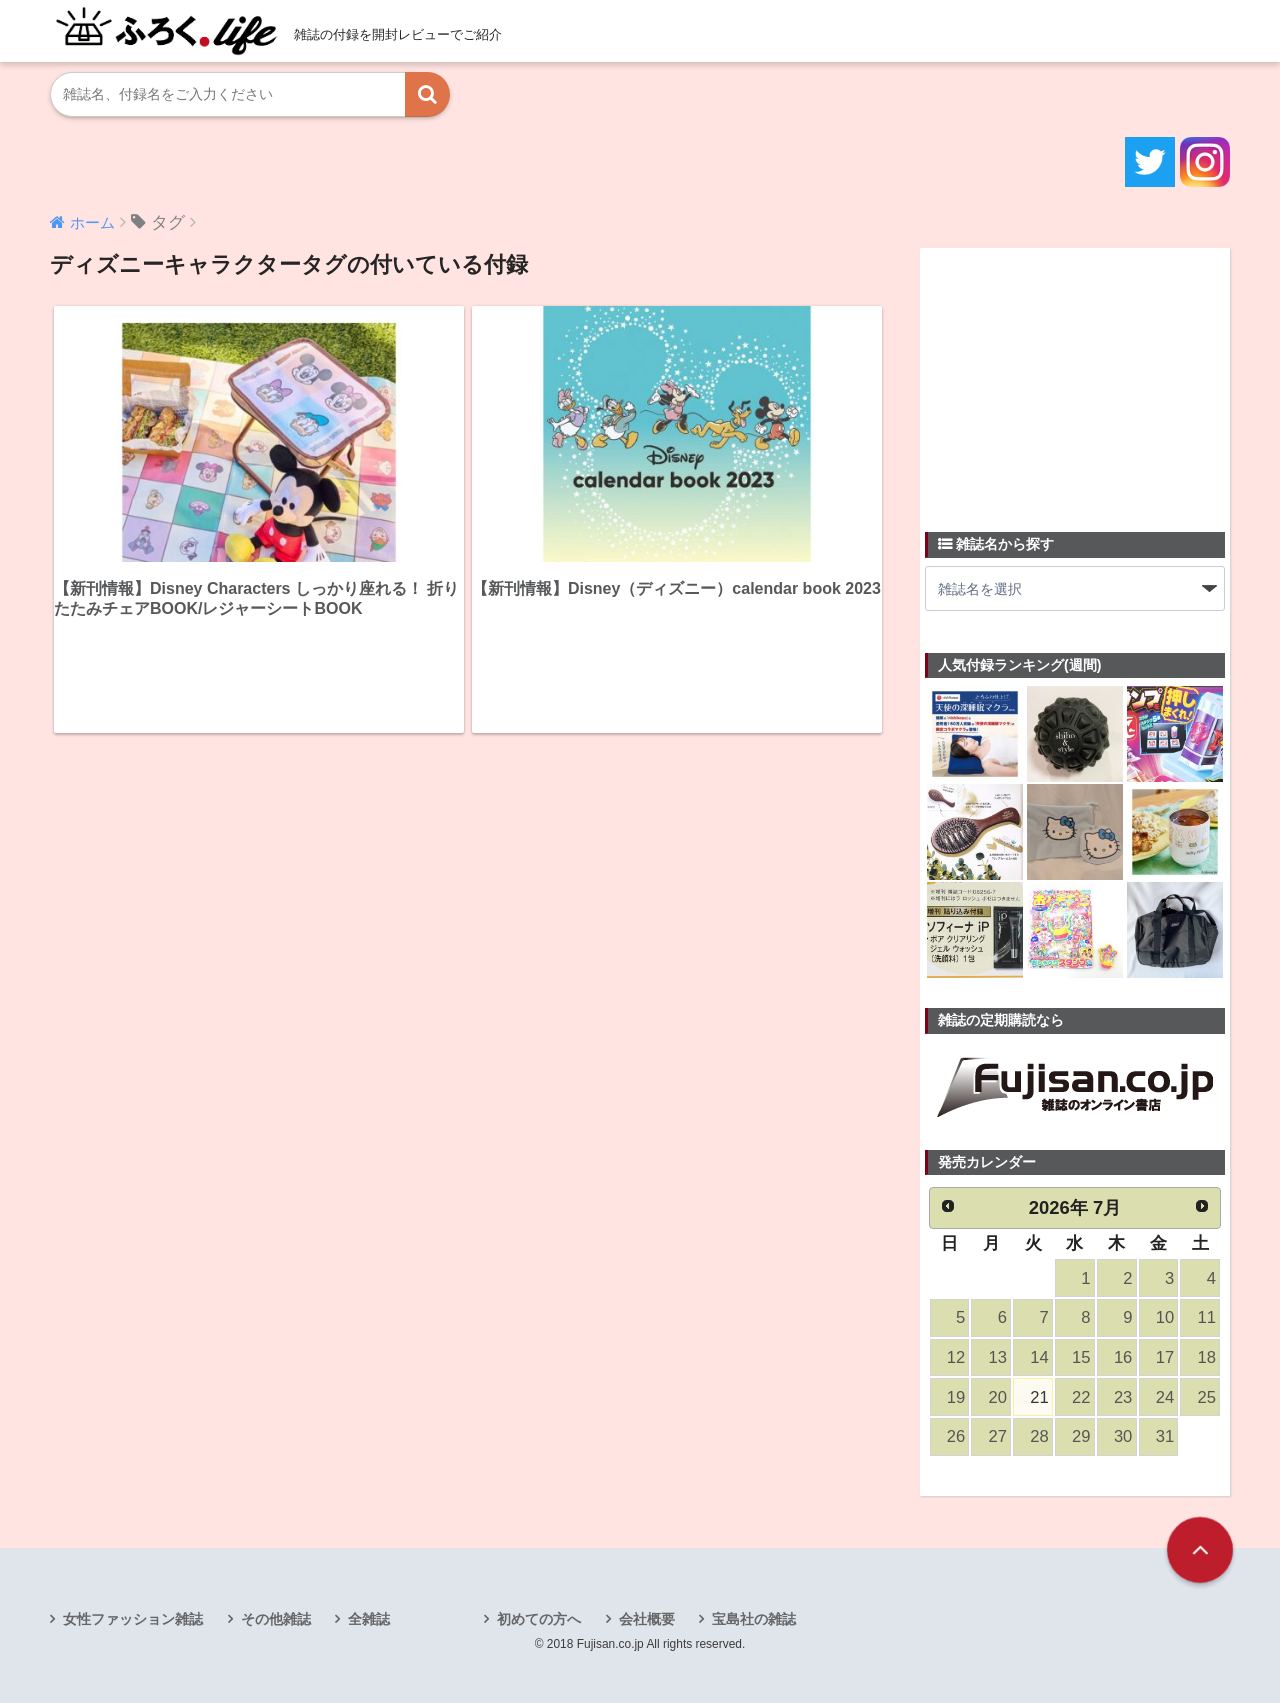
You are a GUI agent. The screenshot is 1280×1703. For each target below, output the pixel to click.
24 (1165, 1397)
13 (998, 1357)
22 (1081, 1397)
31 (1165, 1436)
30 (1123, 1436)
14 (1039, 1357)
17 (1165, 1357)
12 (956, 1357)
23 (1123, 1397)
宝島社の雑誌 (754, 1619)
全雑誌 (369, 1619)
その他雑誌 (276, 1619)
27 (998, 1436)
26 (956, 1436)
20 (998, 1397)
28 (1039, 1436)
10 (1165, 1317)
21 (1039, 1397)
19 (956, 1397)
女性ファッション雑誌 (133, 1619)
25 (1207, 1397)
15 (1081, 1357)
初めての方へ (539, 1619)
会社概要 (647, 1619)
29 (1081, 1436)
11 (1207, 1317)
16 (1123, 1357)
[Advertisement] (1075, 378)
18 (1207, 1357)
